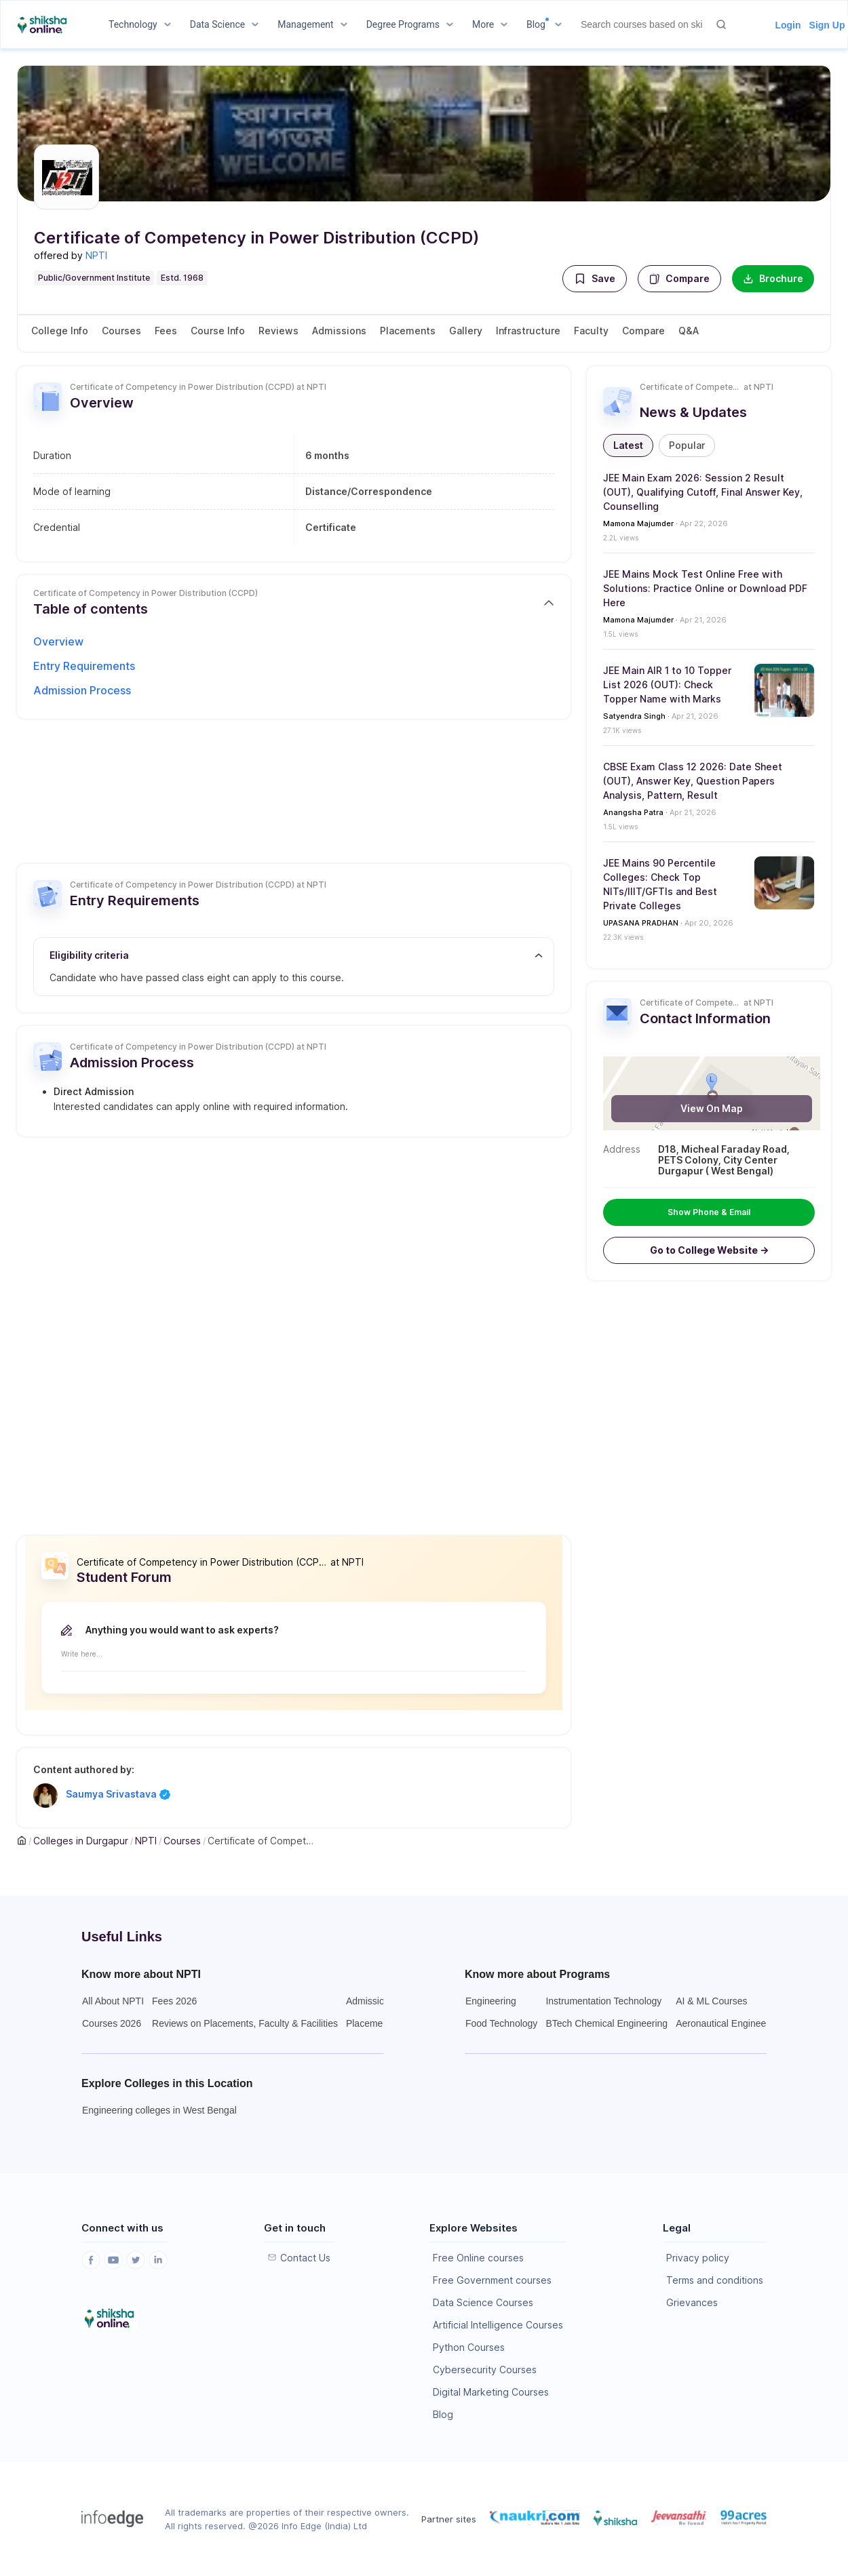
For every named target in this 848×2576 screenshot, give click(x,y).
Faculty (591, 330)
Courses (121, 330)
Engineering (490, 2001)
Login (788, 25)
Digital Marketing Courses (491, 2392)
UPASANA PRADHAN (640, 923)
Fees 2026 (174, 2001)
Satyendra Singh (634, 716)
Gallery (465, 330)
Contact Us (305, 2257)
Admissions (339, 330)
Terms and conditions (714, 2280)
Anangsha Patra (633, 812)
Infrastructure (528, 330)
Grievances (692, 2302)
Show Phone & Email (709, 1212)
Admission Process (82, 690)
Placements (408, 330)
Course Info (218, 330)
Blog (443, 2414)
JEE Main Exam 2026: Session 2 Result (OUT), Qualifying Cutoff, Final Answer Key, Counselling (703, 492)
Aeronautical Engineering (729, 2023)
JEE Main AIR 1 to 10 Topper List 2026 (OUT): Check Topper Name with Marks (667, 685)
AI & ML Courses (711, 2001)
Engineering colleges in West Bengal (159, 2110)
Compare (679, 278)
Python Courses (469, 2347)
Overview (58, 641)
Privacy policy (697, 2257)
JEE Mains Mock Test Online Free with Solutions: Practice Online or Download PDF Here (705, 588)
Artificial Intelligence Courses (498, 2325)
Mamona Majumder (638, 523)
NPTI (96, 255)
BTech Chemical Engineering (606, 2023)
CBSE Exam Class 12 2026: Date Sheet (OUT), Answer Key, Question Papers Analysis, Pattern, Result (692, 781)
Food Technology (501, 2023)
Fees (166, 330)
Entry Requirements (84, 666)
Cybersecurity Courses (485, 2369)
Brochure (773, 278)
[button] (594, 278)
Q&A (688, 330)
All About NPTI (113, 2001)
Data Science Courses (483, 2302)
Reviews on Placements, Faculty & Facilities (245, 2023)
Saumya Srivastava (118, 1794)
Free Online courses (478, 2257)
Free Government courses (492, 2280)
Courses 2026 (111, 2023)
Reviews (278, 330)
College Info (59, 330)
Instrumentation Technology (603, 2001)
